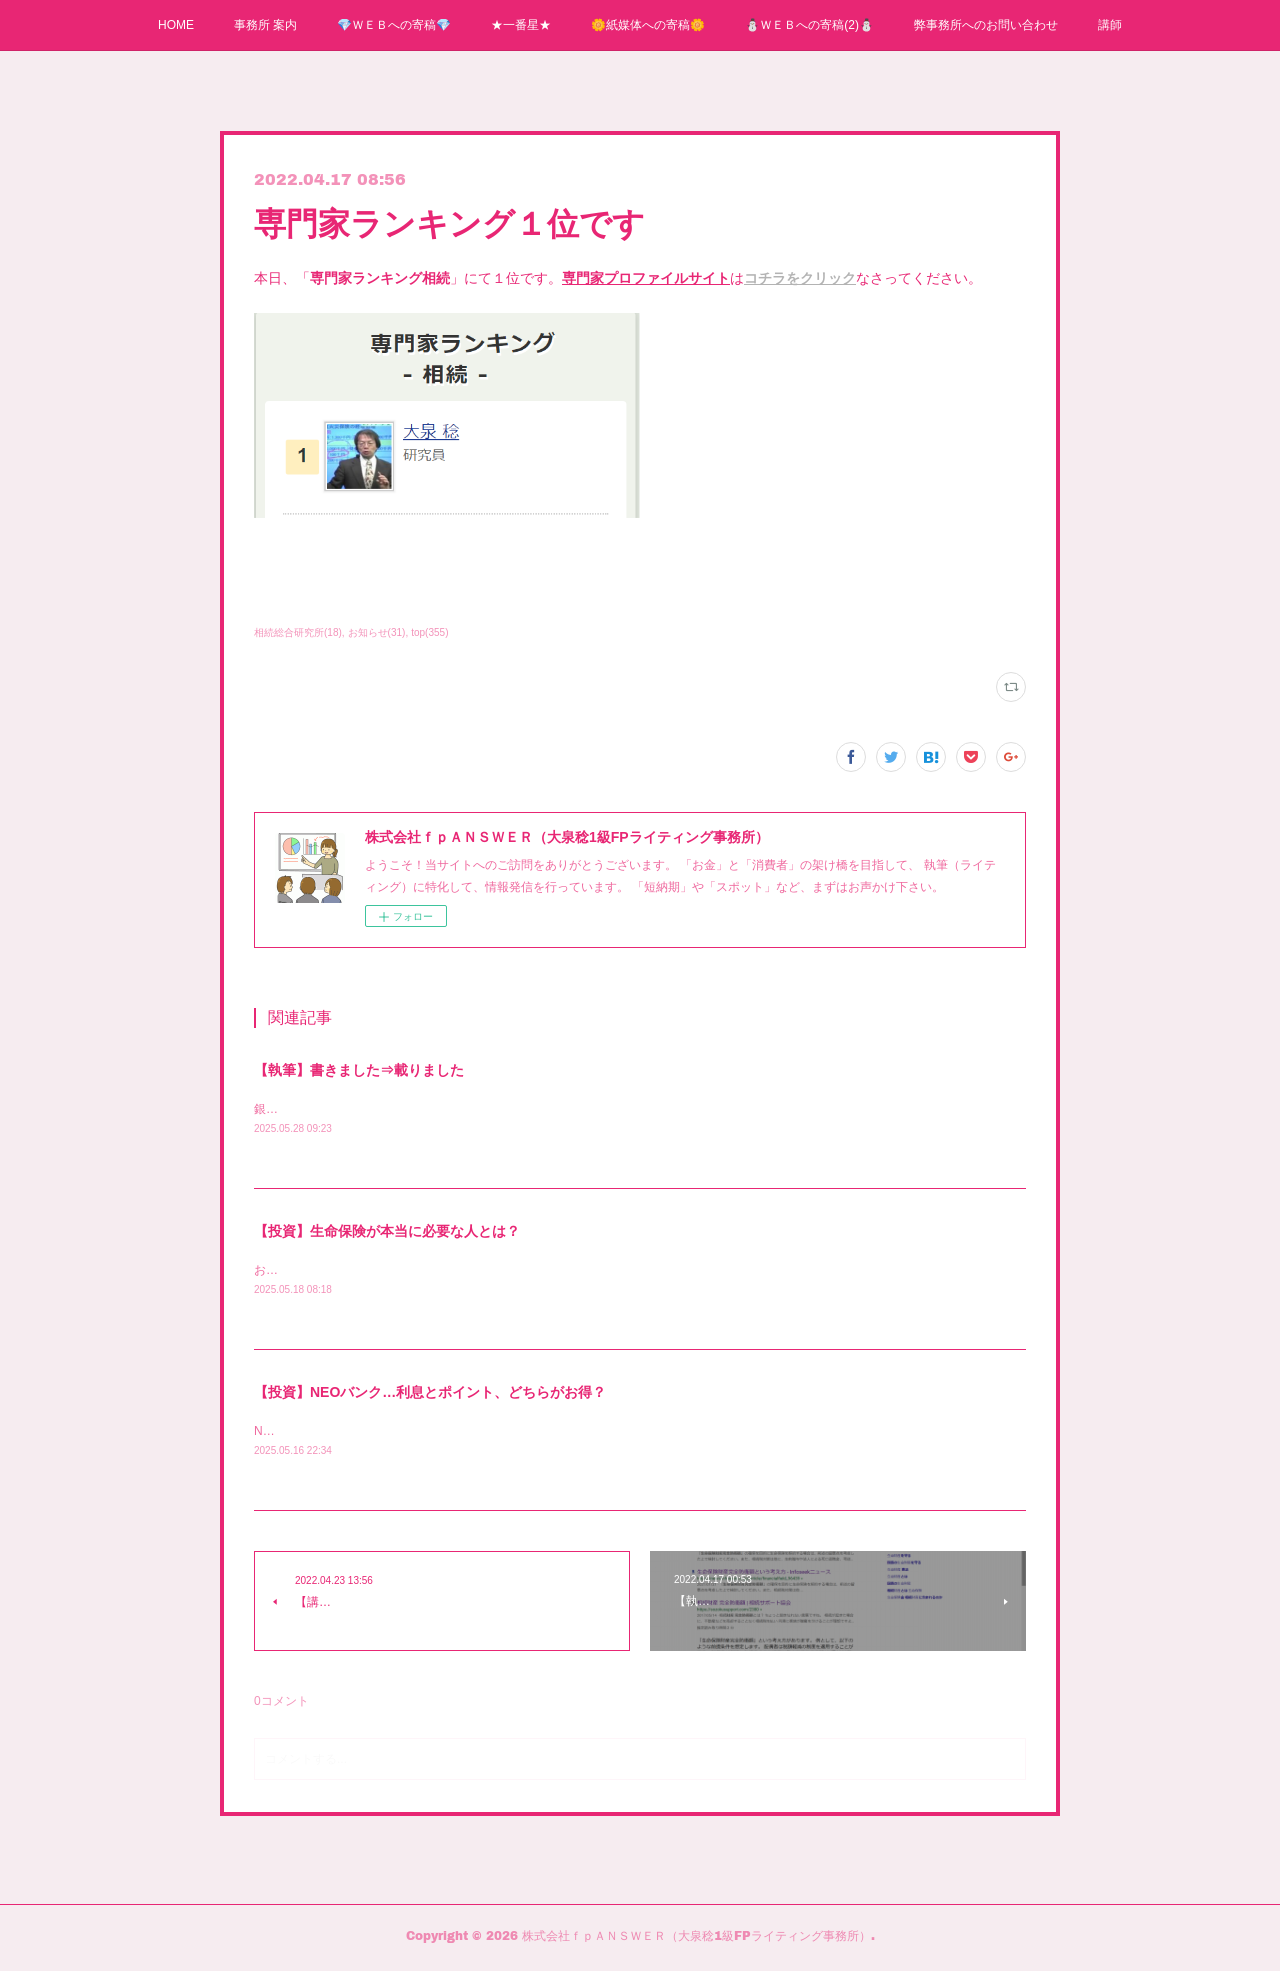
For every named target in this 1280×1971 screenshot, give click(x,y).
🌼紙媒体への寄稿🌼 (648, 25)
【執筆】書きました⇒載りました (359, 1070)
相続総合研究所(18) (298, 632)
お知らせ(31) (377, 632)
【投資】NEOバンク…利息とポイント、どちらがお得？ (430, 1395)
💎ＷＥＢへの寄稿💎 (394, 25)
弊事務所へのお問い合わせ (986, 25)
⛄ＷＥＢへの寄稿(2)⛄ (809, 25)
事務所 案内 (265, 25)
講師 (1110, 25)
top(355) (429, 632)
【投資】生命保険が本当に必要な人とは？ (387, 1233)
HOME (176, 25)
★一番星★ (521, 25)
